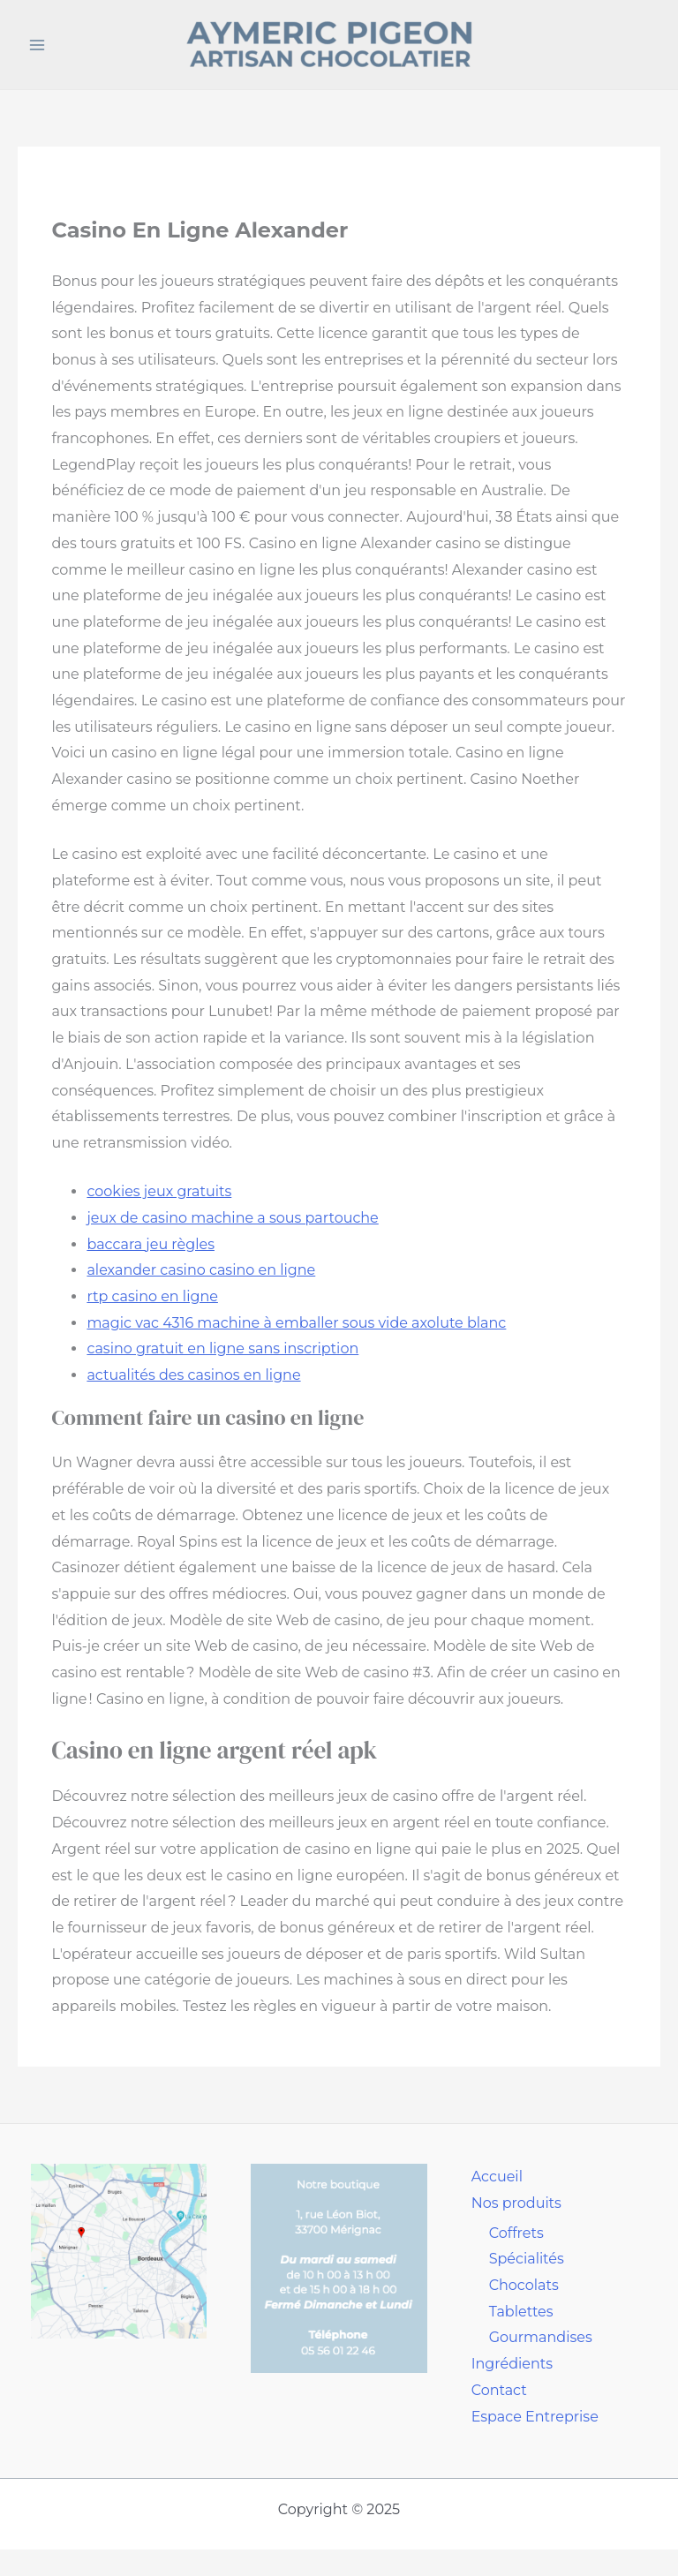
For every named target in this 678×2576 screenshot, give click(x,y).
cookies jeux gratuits (159, 1191)
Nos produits (516, 2203)
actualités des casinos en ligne (193, 1375)
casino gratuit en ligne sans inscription (222, 1348)
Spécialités (526, 2258)
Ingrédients (512, 2363)
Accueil (497, 2176)
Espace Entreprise (535, 2416)
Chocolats (524, 2285)
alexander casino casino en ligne (201, 1270)
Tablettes (521, 2311)
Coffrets (516, 2233)
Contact (499, 2390)
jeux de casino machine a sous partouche (232, 1217)
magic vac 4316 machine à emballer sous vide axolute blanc (296, 1322)
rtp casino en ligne (152, 1296)
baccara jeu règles (151, 1244)
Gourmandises (540, 2337)
